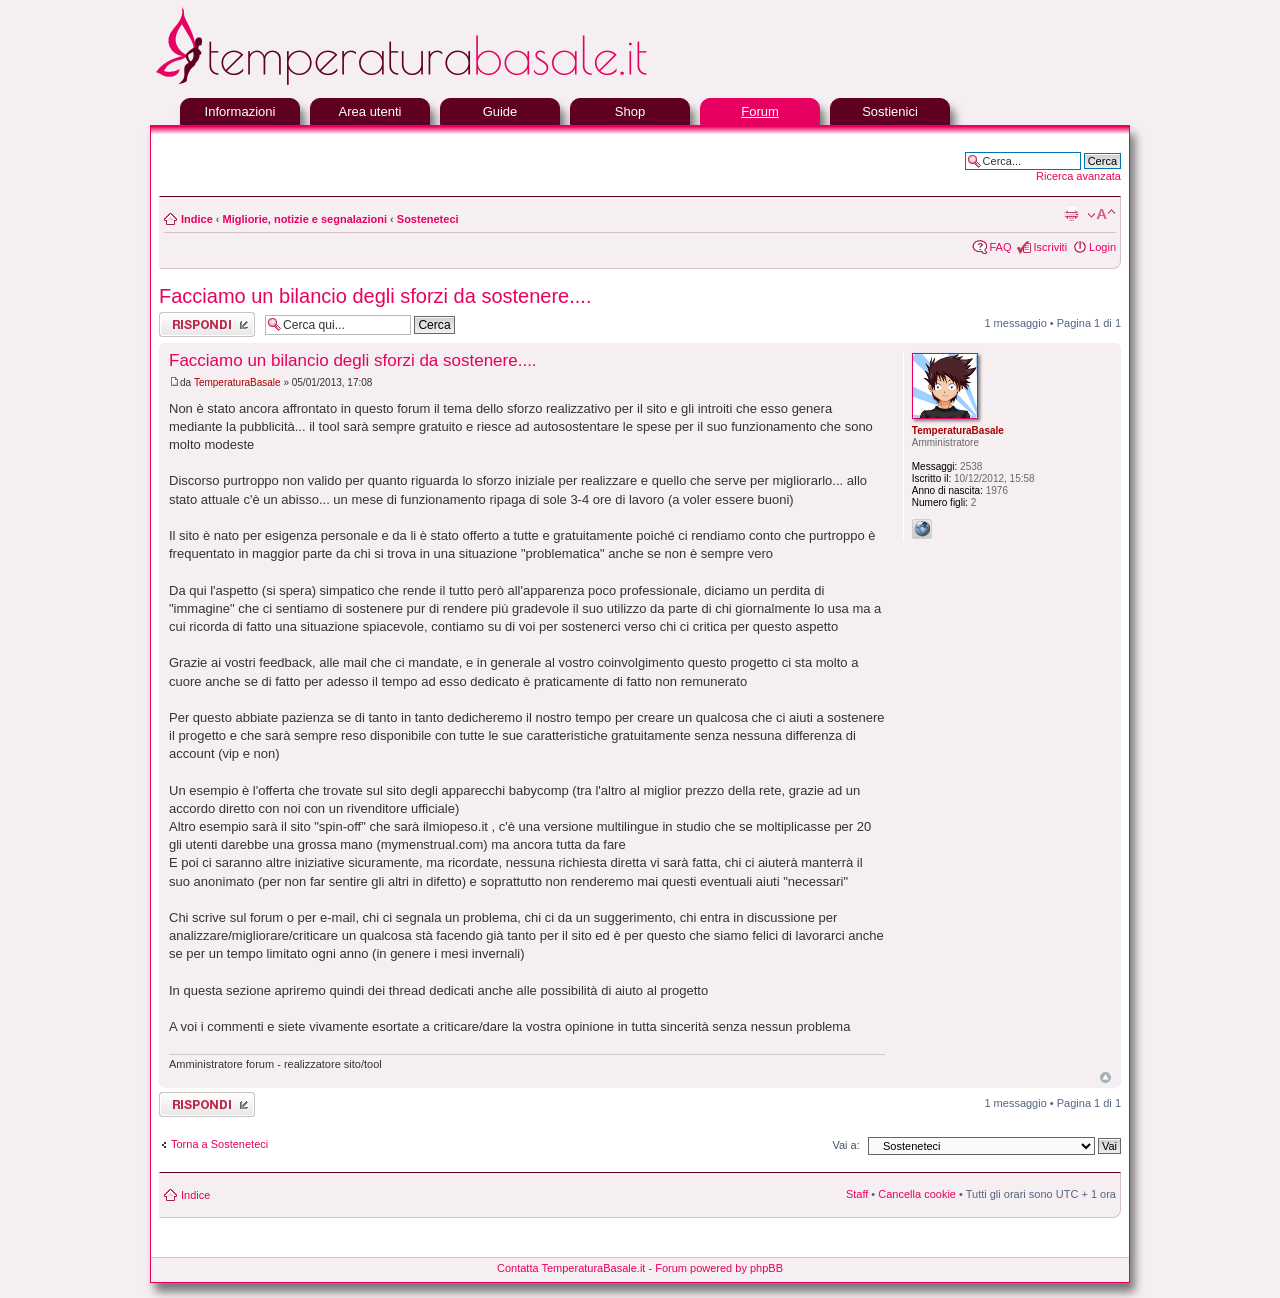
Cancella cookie (917, 1194)
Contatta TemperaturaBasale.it (571, 1268)
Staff (857, 1194)
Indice (197, 219)
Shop (630, 111)
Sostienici (890, 111)
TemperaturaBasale (237, 382)
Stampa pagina (1071, 215)
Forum (760, 111)
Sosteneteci (428, 219)
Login (1102, 247)
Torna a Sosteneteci (219, 1144)
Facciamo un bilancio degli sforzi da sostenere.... (375, 296)
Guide (500, 111)
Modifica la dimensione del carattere (1101, 215)
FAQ (1000, 247)
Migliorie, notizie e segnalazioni (305, 219)
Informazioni (240, 111)
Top (1105, 1077)
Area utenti (370, 111)
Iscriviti (1050, 247)
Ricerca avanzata (1078, 176)
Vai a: (845, 1145)
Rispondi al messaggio (207, 324)
